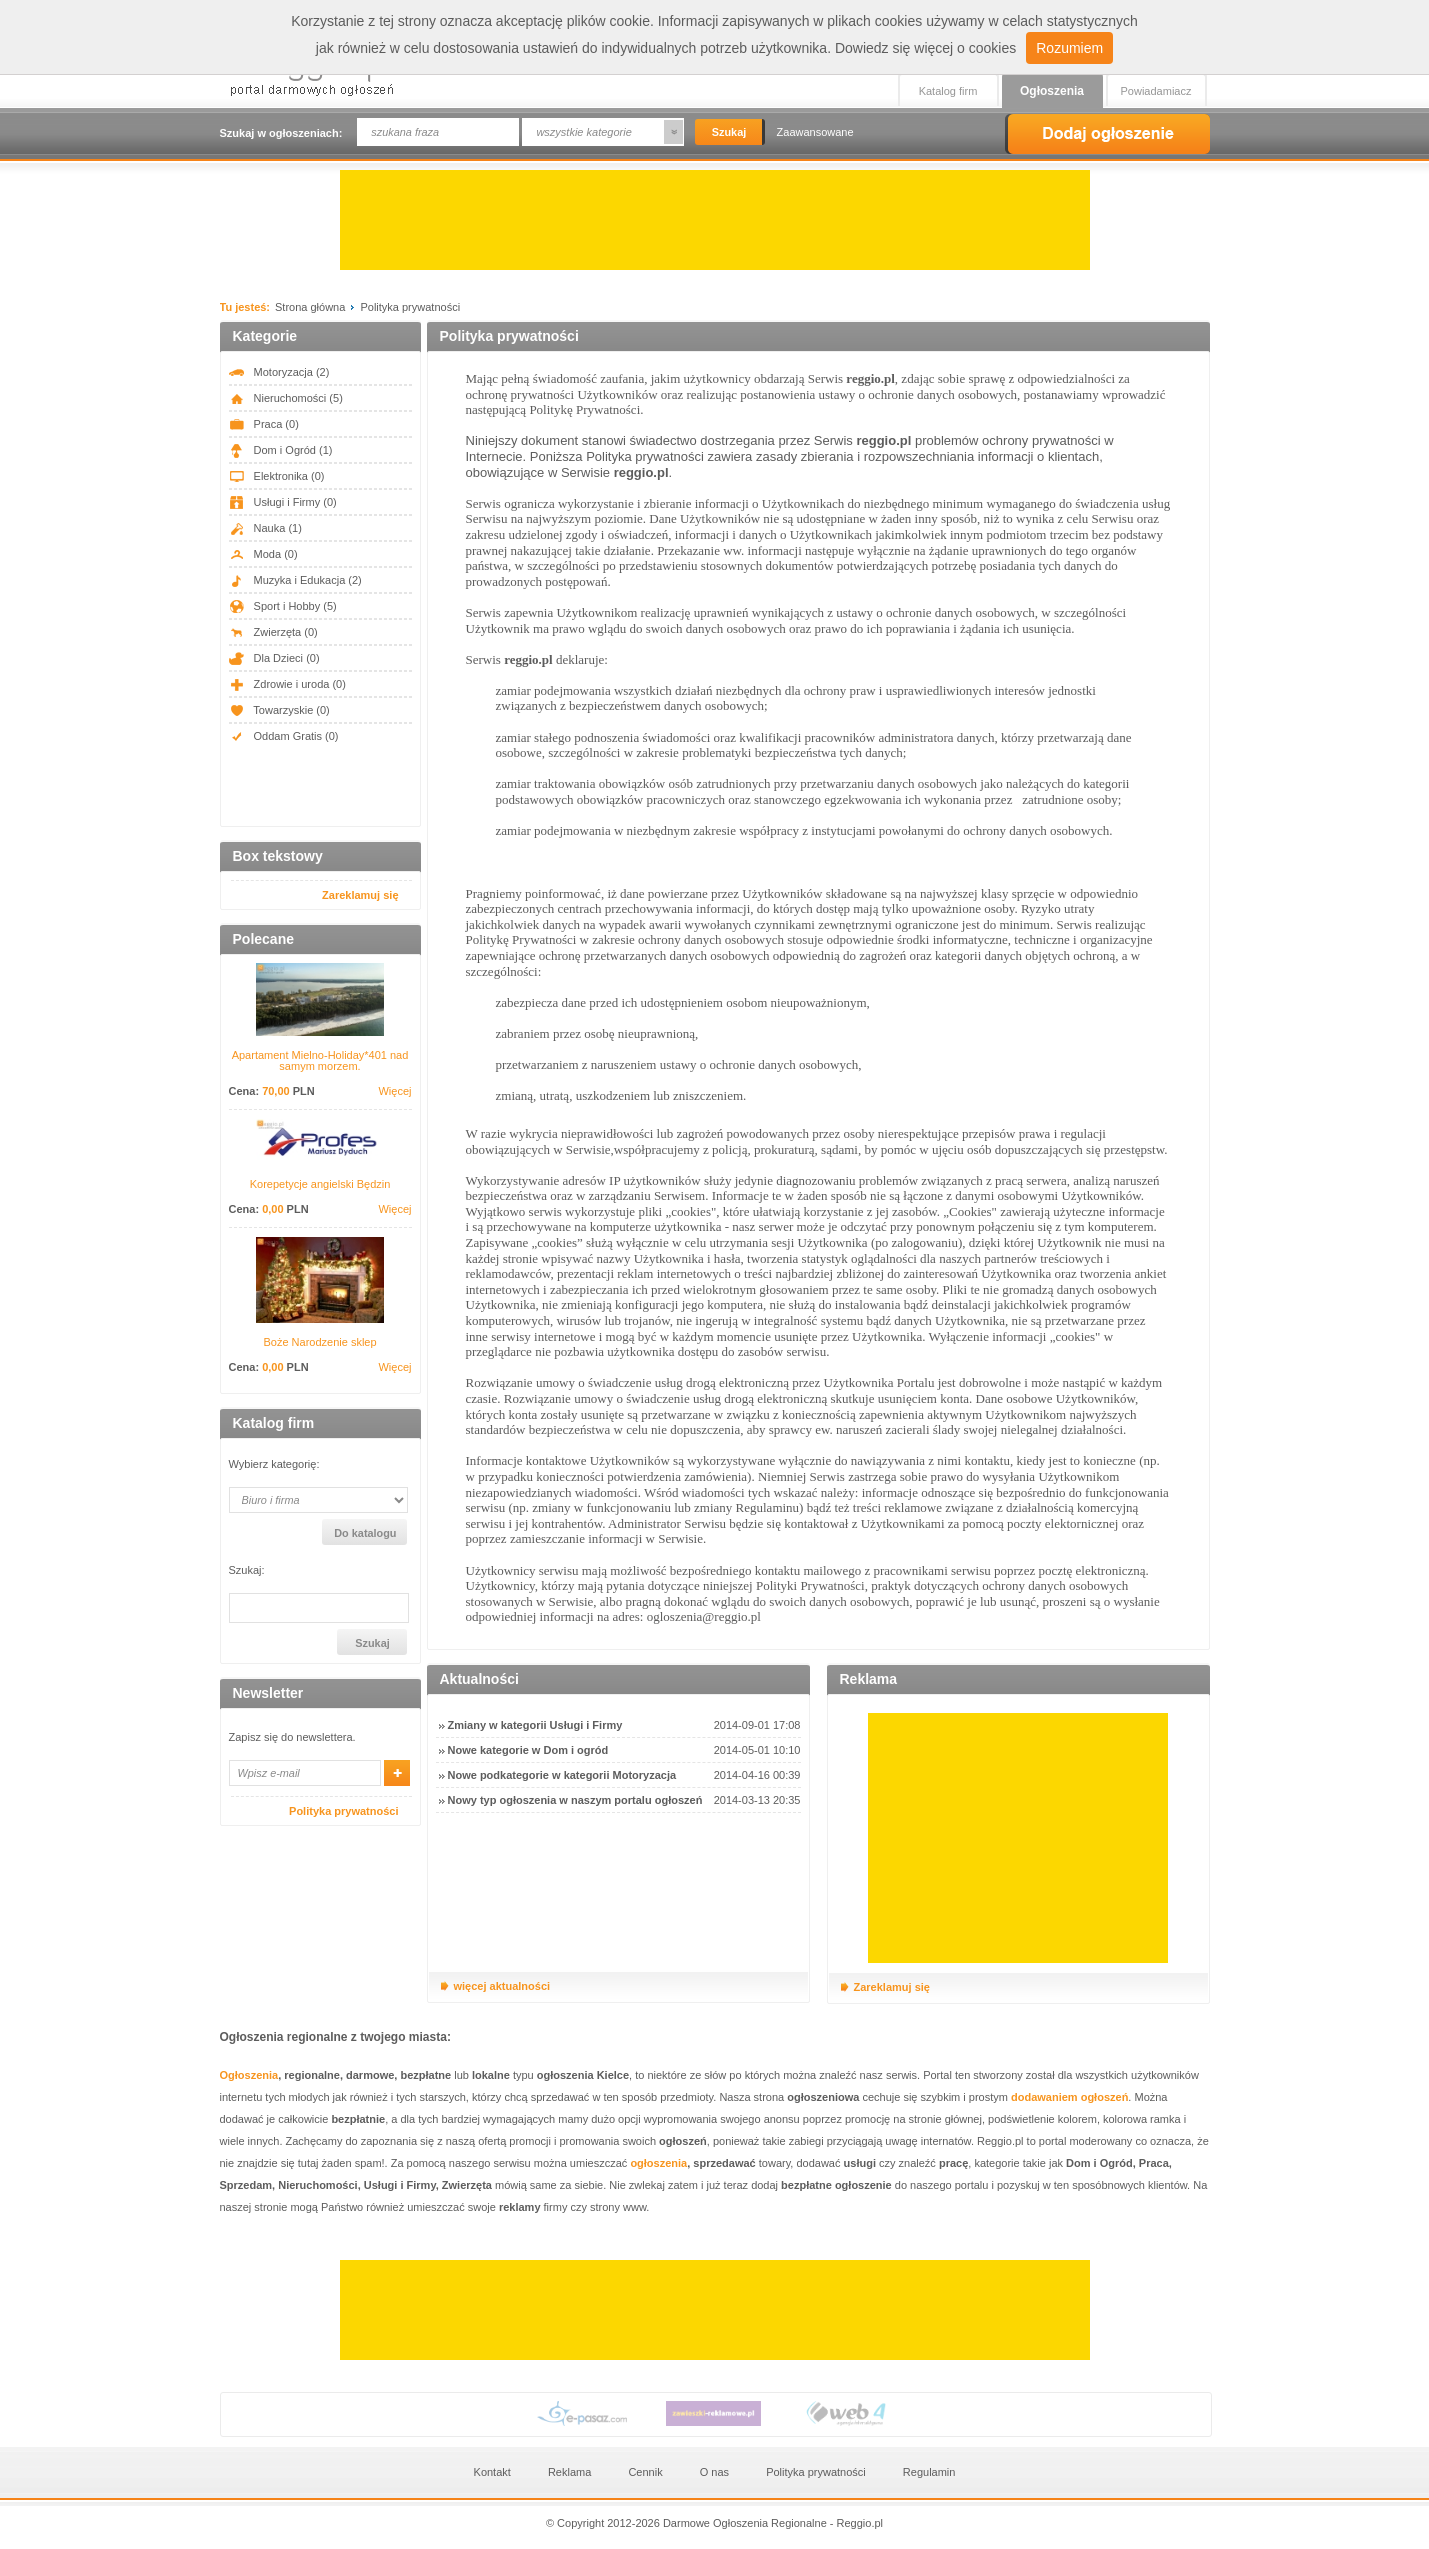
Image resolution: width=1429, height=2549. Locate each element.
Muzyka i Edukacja (295, 580)
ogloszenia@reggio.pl (704, 1616)
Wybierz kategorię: (274, 1464)
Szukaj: (247, 1570)
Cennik (645, 2472)
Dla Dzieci (274, 658)
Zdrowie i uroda (287, 684)
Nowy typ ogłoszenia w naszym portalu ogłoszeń (575, 1800)
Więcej (394, 1091)
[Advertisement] (715, 220)
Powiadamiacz (1156, 91)
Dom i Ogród (281, 450)
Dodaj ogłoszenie (1107, 134)
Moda (263, 554)
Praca (264, 424)
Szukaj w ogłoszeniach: (281, 133)
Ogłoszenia (1052, 91)
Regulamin (929, 2472)
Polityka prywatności (343, 1811)
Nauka (265, 528)
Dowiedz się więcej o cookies (925, 48)
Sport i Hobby (283, 606)
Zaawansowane (815, 132)
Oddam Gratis (284, 736)
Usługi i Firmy (283, 502)
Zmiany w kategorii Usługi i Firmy (535, 1725)
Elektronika (277, 476)
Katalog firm (948, 91)
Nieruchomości (286, 398)
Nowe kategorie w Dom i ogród (528, 1750)
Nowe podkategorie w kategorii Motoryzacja (562, 1775)
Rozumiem (1069, 48)
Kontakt (492, 2472)
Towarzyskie (279, 710)
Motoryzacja (279, 372)
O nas (714, 2472)
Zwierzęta (273, 632)
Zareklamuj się (360, 895)
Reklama (569, 2472)
